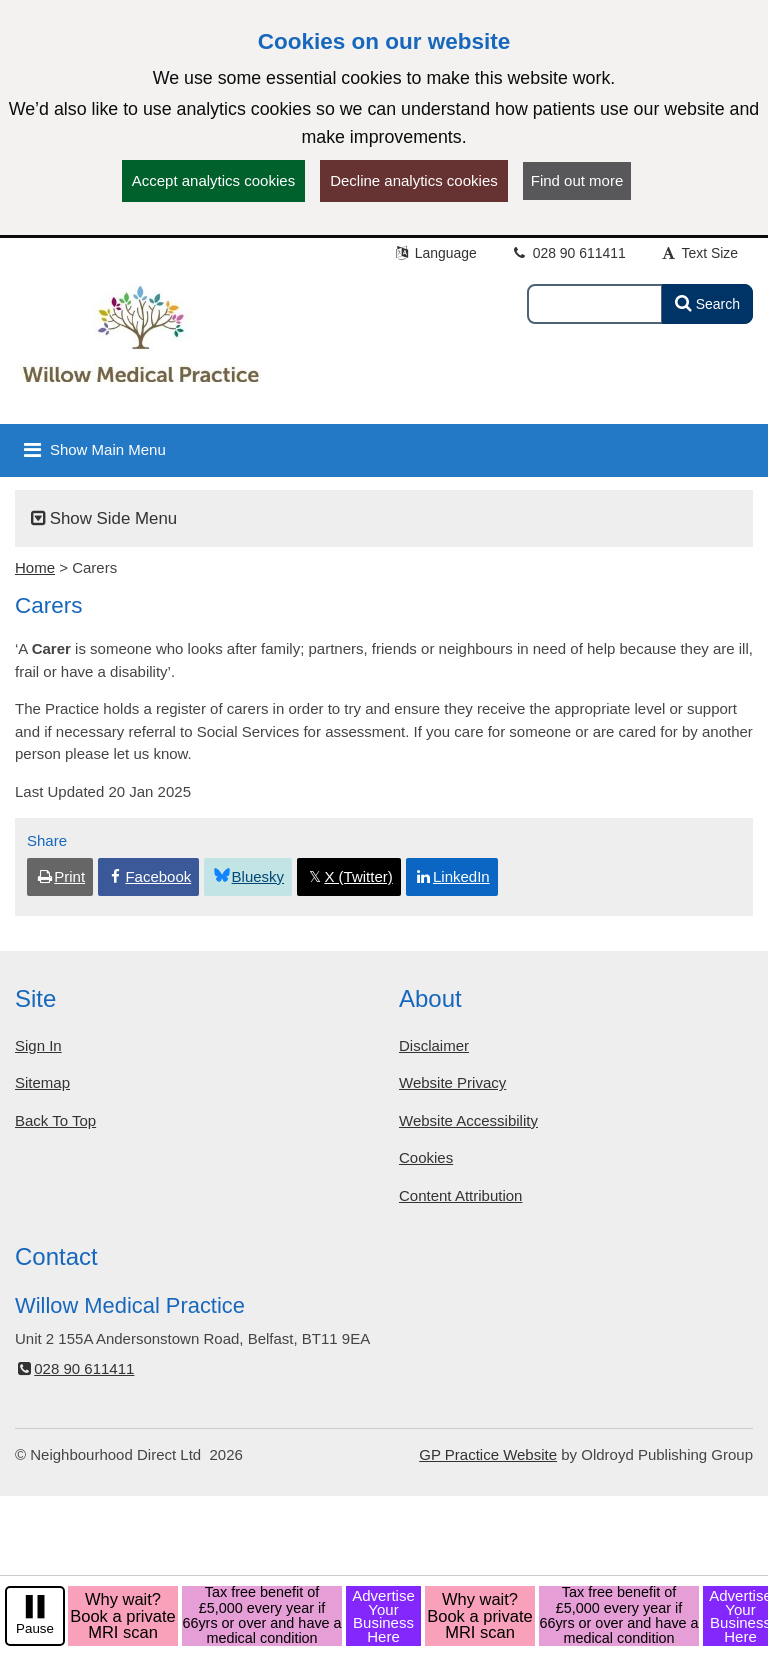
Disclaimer (434, 1045)
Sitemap (42, 1082)
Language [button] (435, 253)
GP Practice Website (488, 1454)
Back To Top (55, 1120)
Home (35, 567)
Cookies (426, 1157)
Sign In (38, 1045)
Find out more (577, 180)
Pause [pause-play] (35, 1628)
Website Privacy (452, 1082)
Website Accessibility (468, 1120)
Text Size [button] (699, 253)
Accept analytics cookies (213, 180)
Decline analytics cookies (414, 180)
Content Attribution (460, 1195)
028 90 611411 (568, 253)
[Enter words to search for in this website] (595, 304)
